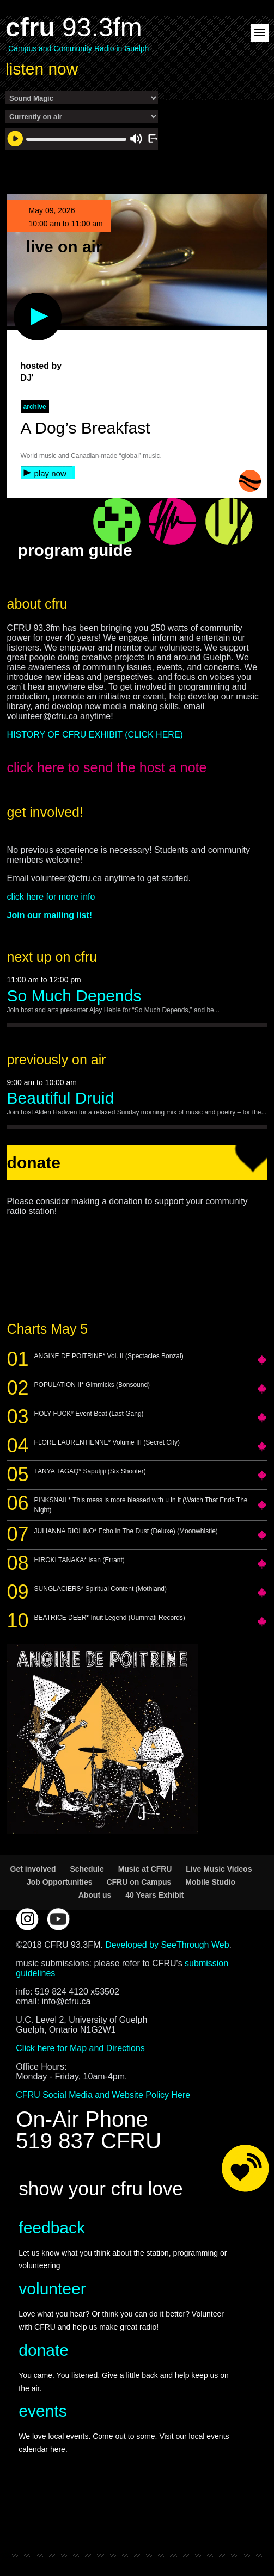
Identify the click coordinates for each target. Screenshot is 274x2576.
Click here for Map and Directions (80, 2048)
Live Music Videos (219, 1869)
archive (34, 407)
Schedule (86, 1869)
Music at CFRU (145, 1869)
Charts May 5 (47, 1328)
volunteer (52, 2289)
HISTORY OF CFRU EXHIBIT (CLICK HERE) (95, 734)
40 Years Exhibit (154, 1895)
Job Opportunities (60, 1882)
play (20, 298)
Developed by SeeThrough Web (167, 1944)
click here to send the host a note (107, 767)
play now (50, 473)
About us (95, 1895)
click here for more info (51, 896)
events (42, 2411)
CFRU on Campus (138, 1882)
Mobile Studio (210, 1882)
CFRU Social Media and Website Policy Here (103, 2095)
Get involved (33, 1869)
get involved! (45, 812)
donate (44, 2350)
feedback (52, 2228)
